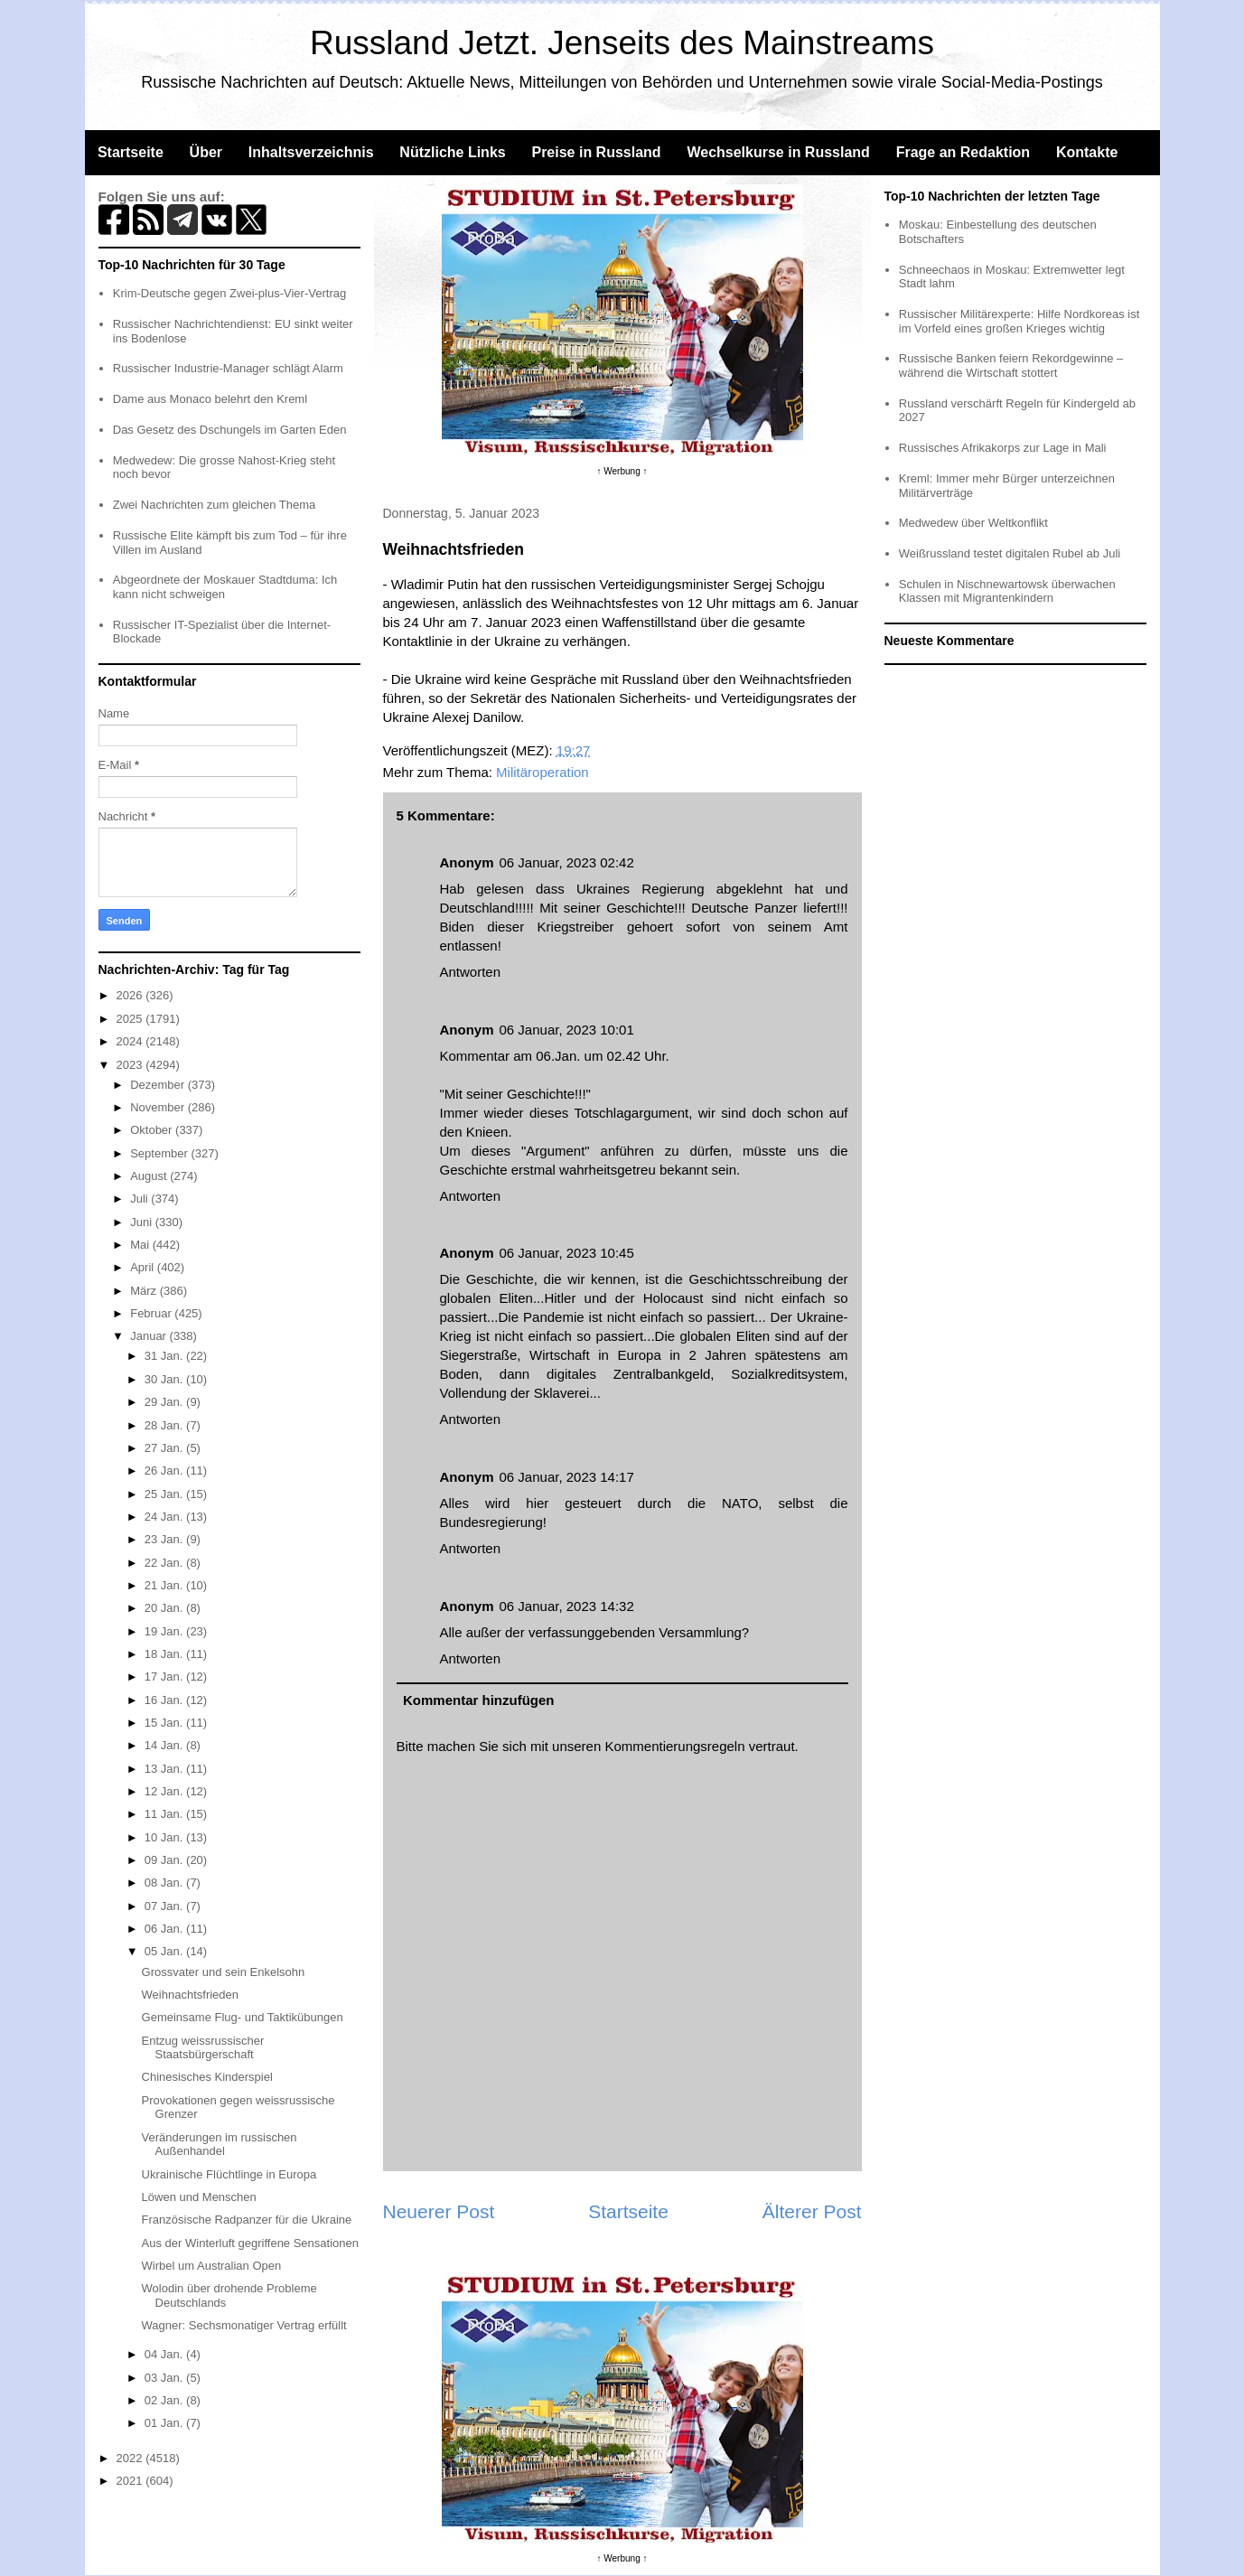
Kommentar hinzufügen (479, 1700)
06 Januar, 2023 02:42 (567, 862)
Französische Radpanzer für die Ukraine (247, 2219)
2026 (131, 995)
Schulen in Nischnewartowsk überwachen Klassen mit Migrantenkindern (1007, 591)
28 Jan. (165, 1425)
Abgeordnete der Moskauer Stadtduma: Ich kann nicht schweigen (225, 587)
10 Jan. (165, 1837)
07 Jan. (165, 1906)
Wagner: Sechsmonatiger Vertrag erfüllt (244, 2325)
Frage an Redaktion (963, 152)
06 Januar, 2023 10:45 (567, 1252)
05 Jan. (165, 1951)
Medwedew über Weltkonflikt (973, 522)
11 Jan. (165, 1814)
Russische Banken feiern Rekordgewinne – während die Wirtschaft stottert (1011, 365)
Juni (142, 1222)
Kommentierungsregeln (674, 1746)
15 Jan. (165, 1722)
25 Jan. (165, 1494)
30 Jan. (165, 1379)
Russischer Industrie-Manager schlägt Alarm (228, 368)
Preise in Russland (595, 152)
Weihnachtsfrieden (190, 1994)
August (150, 1176)
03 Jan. (165, 2377)
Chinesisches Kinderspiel (207, 2077)
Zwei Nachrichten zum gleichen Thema (214, 504)
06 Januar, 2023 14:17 (567, 1477)
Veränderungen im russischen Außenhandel (219, 2145)
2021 (131, 2480)
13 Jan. (165, 1768)
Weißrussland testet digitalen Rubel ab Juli (1009, 553)
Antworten (470, 971)
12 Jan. (165, 1791)
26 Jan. (165, 1470)
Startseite (131, 152)
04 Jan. (165, 2354)
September (160, 1153)
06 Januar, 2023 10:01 (567, 1029)
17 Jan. (165, 1676)
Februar (152, 1313)
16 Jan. (165, 1700)
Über (206, 152)
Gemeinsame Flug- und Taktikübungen (242, 2017)
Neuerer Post (439, 2211)
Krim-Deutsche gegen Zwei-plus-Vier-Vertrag (229, 293)
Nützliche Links (452, 152)
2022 (131, 2458)
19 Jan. (165, 1631)
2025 (131, 1019)
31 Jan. (165, 1356)
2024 (131, 1041)
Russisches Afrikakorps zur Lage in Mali (1003, 447)
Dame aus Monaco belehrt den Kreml (210, 399)
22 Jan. (165, 1562)
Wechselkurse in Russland (778, 152)
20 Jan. (165, 1608)
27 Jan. (165, 1448)
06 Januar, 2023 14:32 (567, 1606)
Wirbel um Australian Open (212, 2265)
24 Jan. (165, 1516)
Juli (140, 1198)
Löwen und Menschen (199, 2197)
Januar (149, 1336)
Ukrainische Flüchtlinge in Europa (229, 2174)
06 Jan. (165, 1928)
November (159, 1107)
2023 (131, 1065)
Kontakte (1087, 152)
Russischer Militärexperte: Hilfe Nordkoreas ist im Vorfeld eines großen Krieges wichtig (1019, 321)
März (145, 1290)
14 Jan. (165, 1745)
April (143, 1267)
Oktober (152, 1130)
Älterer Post (812, 2211)
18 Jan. (165, 1654)
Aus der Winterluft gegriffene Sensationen (250, 2243)
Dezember (159, 1084)
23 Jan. (165, 1539)
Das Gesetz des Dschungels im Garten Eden (230, 429)
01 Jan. (165, 2423)
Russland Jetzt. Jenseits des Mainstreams (622, 42)
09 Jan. (165, 1860)
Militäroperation (542, 772)
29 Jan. (165, 1402)
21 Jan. (165, 1585)
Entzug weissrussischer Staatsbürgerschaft (203, 2048)
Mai (141, 1244)
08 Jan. (165, 1882)
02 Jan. (165, 2400)
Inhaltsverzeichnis (311, 152)
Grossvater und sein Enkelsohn (223, 1972)
